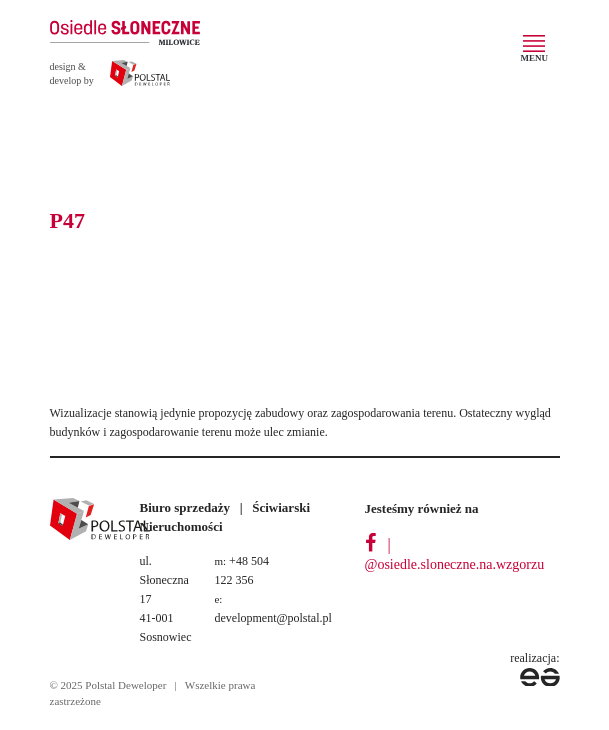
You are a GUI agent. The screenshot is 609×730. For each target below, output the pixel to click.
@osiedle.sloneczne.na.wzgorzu (455, 564)
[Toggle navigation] (534, 52)
